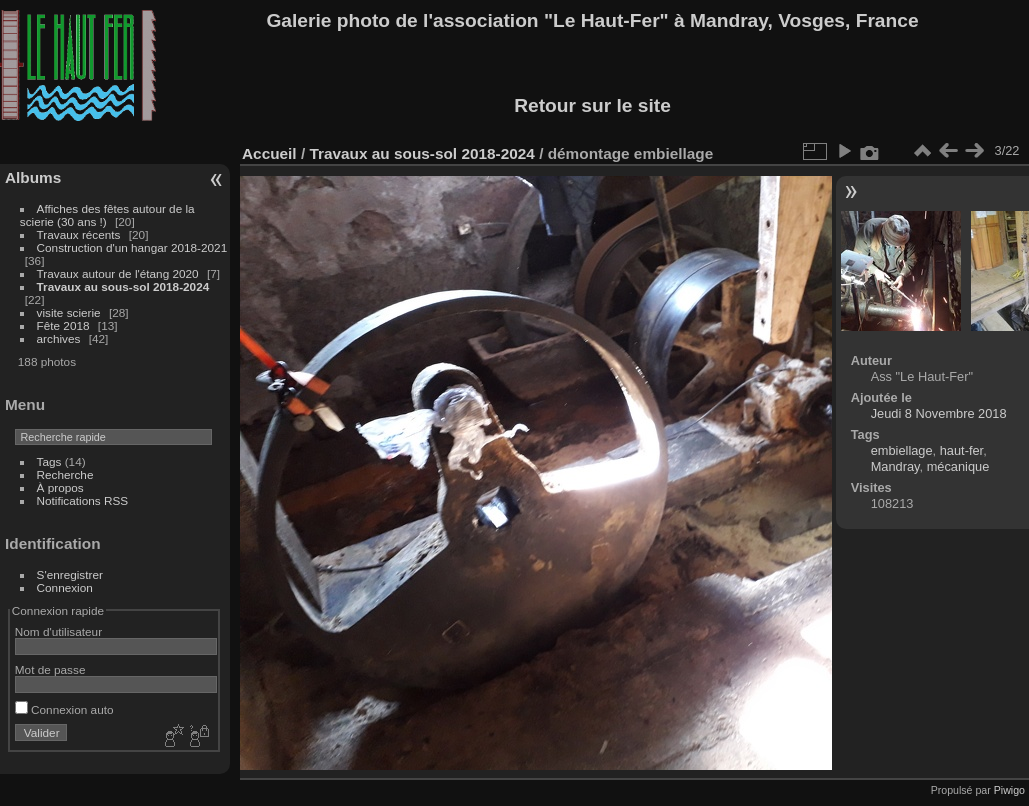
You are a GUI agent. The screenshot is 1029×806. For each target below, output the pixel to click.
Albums (33, 177)
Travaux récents (79, 234)
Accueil (269, 153)
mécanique (958, 466)
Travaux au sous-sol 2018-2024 (123, 286)
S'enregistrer (70, 574)
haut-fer (961, 450)
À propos (60, 487)
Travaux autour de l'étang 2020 (118, 273)
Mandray (895, 466)
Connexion (65, 587)
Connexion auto (64, 709)
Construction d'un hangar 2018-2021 (132, 247)
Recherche (65, 474)
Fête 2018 (63, 325)
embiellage (902, 450)
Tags (49, 461)
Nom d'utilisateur (58, 631)
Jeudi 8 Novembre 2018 (939, 413)
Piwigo (1009, 790)
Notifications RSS (83, 500)
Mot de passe (50, 669)
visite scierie (69, 312)
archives (59, 338)
